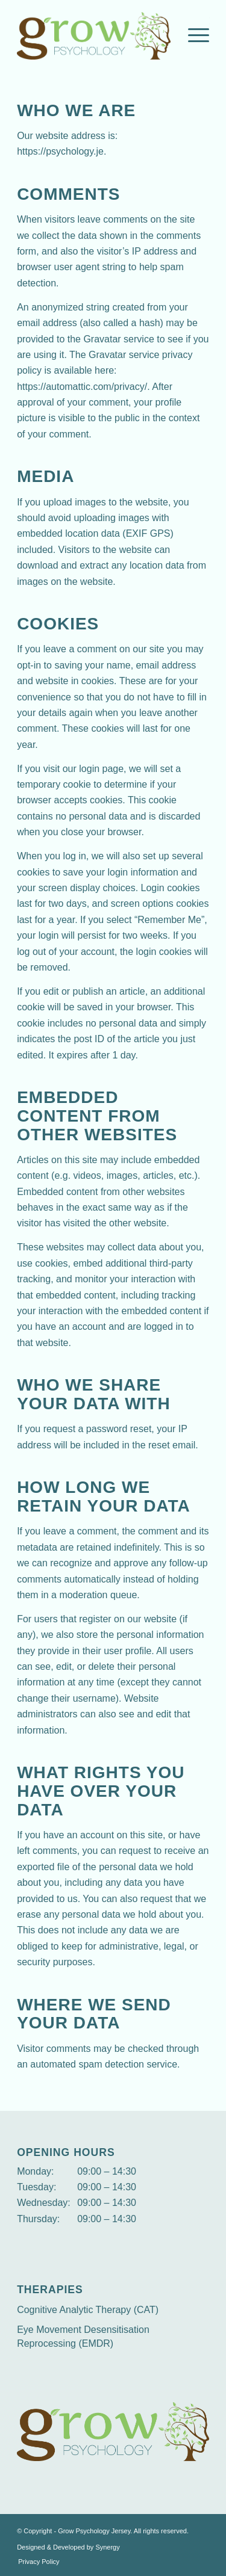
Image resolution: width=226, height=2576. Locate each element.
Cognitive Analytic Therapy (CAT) (88, 2310)
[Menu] (192, 36)
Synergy (107, 2547)
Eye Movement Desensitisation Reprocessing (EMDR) (83, 2336)
